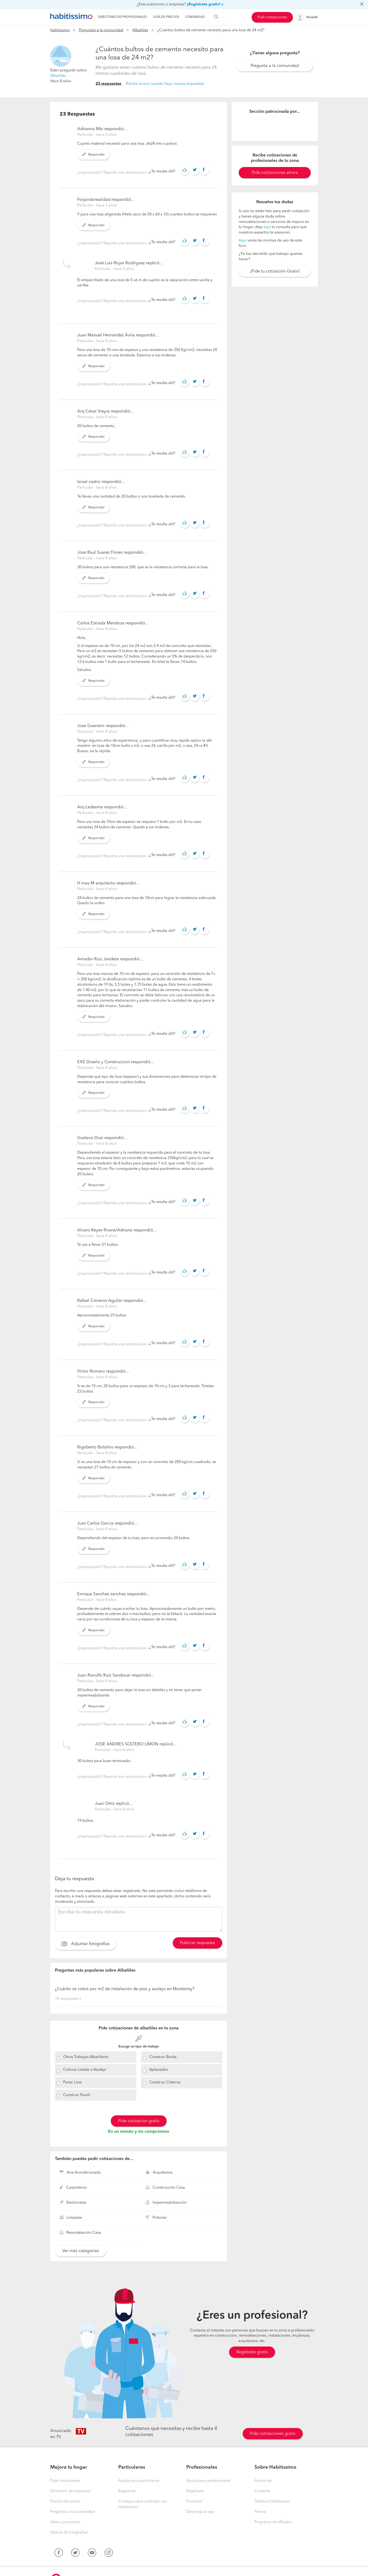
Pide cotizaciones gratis (272, 2434)
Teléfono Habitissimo (272, 2501)
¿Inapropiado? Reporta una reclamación (112, 173)
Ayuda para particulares (138, 2481)
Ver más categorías (80, 2251)
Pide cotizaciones (272, 17)
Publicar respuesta (197, 1943)
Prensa (260, 2512)
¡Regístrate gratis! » (205, 4)
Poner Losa (72, 2082)
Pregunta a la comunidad (275, 66)
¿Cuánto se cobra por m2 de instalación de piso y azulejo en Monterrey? (125, 1989)
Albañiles (140, 30)
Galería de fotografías (69, 2532)
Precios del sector (65, 2501)
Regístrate (127, 2491)
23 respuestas (108, 84)
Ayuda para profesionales (208, 2481)
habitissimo (60, 30)
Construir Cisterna (164, 2082)
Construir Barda (162, 2057)
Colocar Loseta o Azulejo (84, 2070)
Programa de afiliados (273, 2522)
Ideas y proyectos (65, 2522)
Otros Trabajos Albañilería (85, 2057)
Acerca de (263, 2481)
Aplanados (158, 2070)
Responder (93, 154)
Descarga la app (200, 2512)
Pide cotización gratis (138, 2121)
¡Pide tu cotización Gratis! (275, 271)
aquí (267, 227)
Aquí (243, 240)
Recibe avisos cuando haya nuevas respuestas (165, 84)
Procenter (194, 2501)
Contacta (262, 2491)
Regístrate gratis (252, 2352)
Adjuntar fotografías (85, 1944)
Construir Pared (76, 2095)
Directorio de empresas (70, 2491)
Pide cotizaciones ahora (275, 173)
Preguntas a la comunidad (101, 30)
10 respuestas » (68, 1999)
